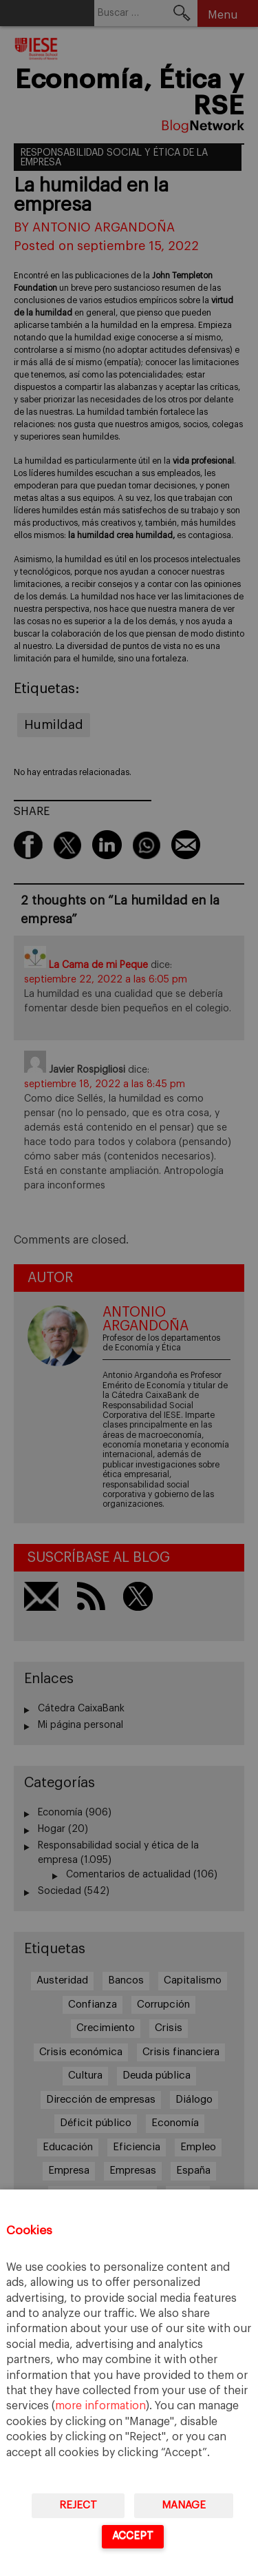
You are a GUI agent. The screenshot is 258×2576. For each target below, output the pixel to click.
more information (100, 2405)
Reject (78, 2505)
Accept (132, 2536)
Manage (184, 2505)
